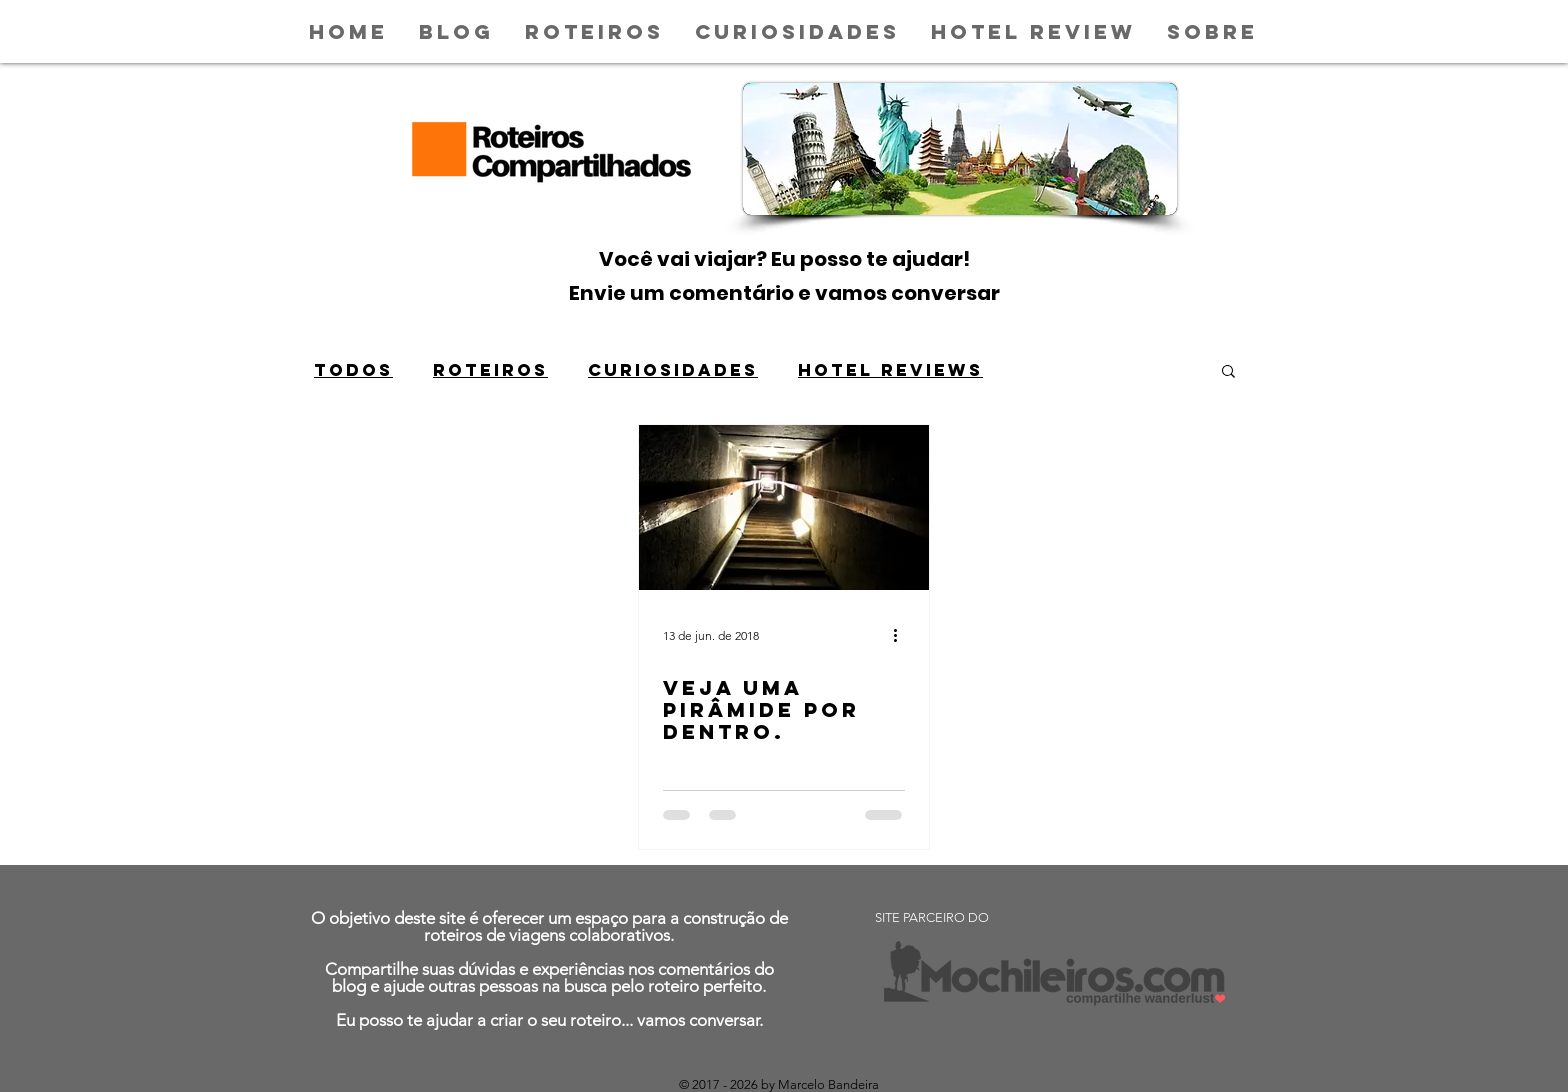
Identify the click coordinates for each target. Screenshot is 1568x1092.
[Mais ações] (902, 635)
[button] (1228, 372)
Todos (353, 370)
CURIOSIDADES (673, 370)
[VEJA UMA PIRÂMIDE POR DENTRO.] (784, 507)
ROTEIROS (490, 370)
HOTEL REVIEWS (890, 370)
